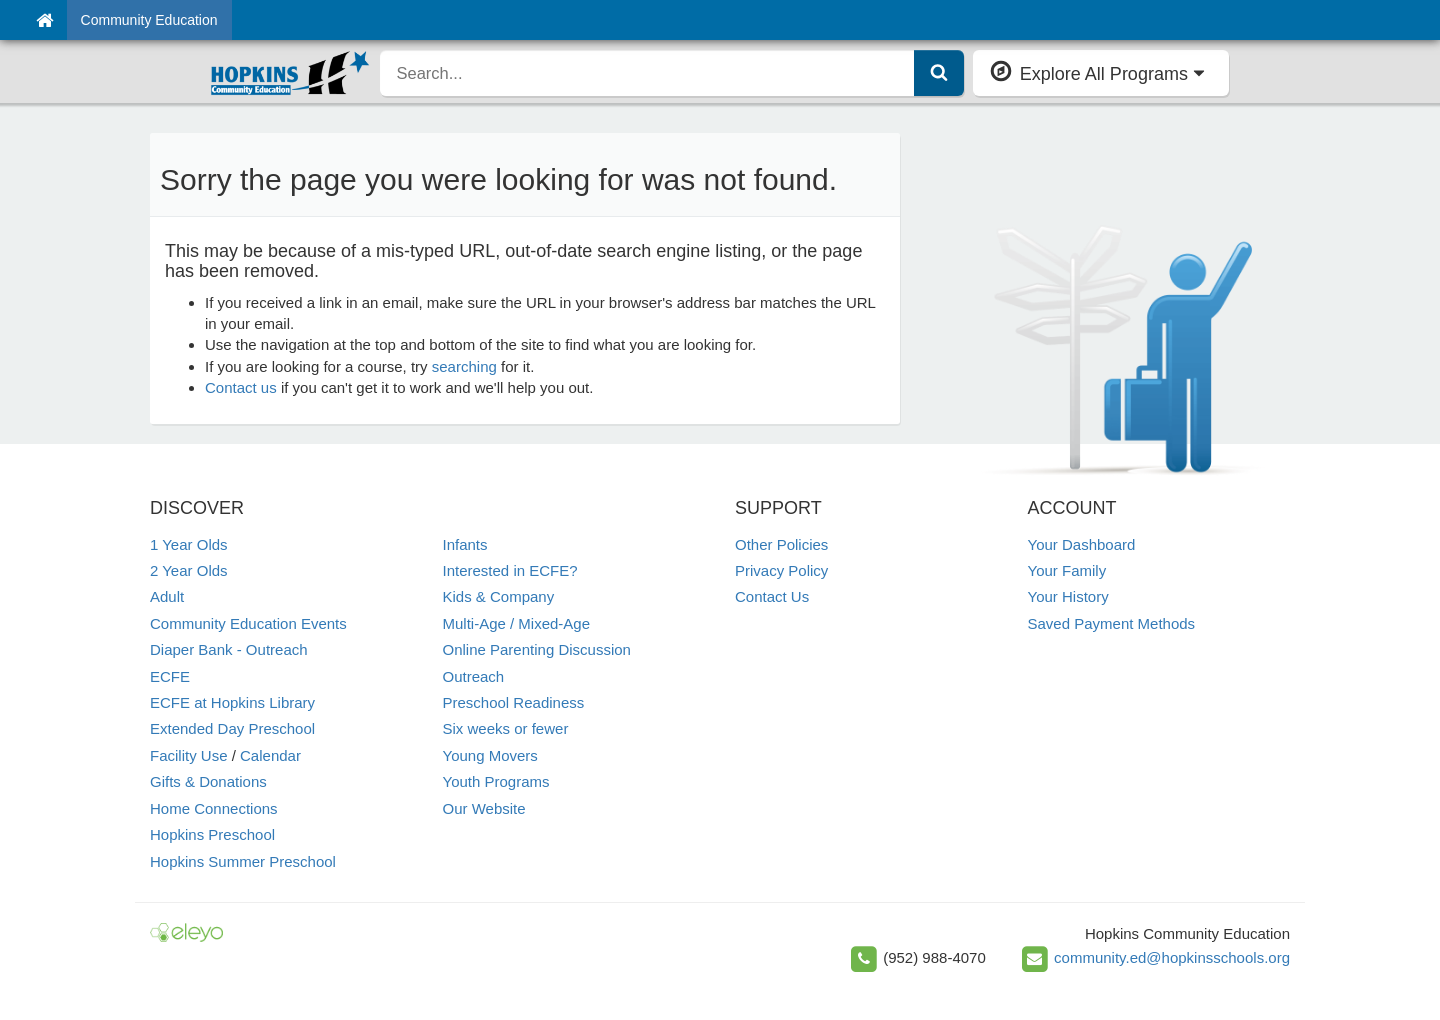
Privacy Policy (781, 570)
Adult (167, 596)
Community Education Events (248, 623)
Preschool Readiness (514, 702)
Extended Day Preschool (232, 728)
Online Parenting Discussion (537, 649)
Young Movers (490, 755)
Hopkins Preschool (212, 834)
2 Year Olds (189, 570)
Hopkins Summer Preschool (243, 861)
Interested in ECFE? (510, 570)
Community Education (149, 20)
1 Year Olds (189, 544)
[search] (647, 73)
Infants (465, 544)
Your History (1068, 596)
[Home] (44, 20)
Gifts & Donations (208, 781)
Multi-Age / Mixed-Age (517, 623)
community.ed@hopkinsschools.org (1172, 957)
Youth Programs (496, 781)
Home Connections (214, 808)
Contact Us (772, 596)
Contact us (241, 387)
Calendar (270, 755)
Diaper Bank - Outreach (229, 649)
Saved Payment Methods (1112, 623)
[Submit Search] (939, 73)
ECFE (170, 676)
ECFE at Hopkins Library (232, 702)
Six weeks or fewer (506, 728)
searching (464, 366)
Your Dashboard (1082, 544)
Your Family (1067, 570)
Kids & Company (499, 596)
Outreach (474, 676)
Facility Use (189, 755)
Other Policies (781, 544)
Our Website (484, 808)
